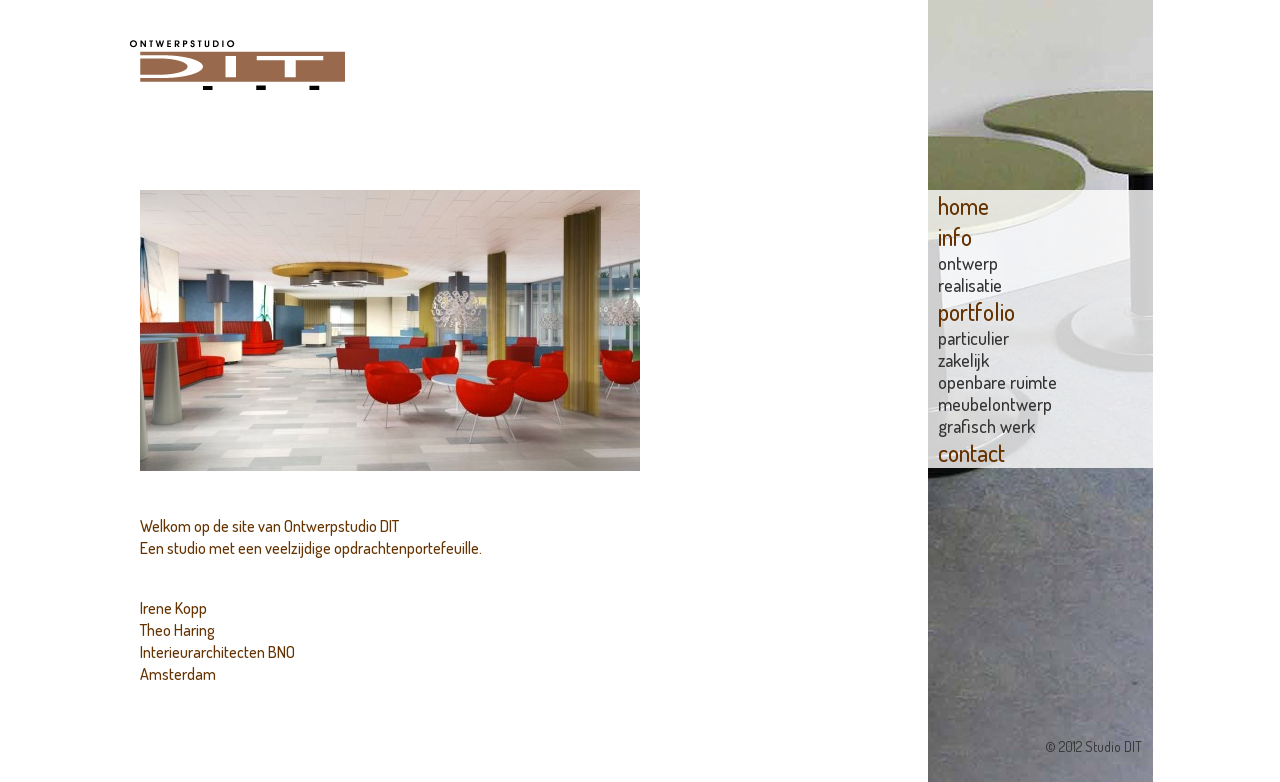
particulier (973, 338)
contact (971, 452)
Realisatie (970, 285)
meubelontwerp (995, 404)
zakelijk (963, 360)
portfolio (976, 311)
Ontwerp (968, 263)
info (955, 236)
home (963, 205)
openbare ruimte (997, 382)
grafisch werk (986, 426)
